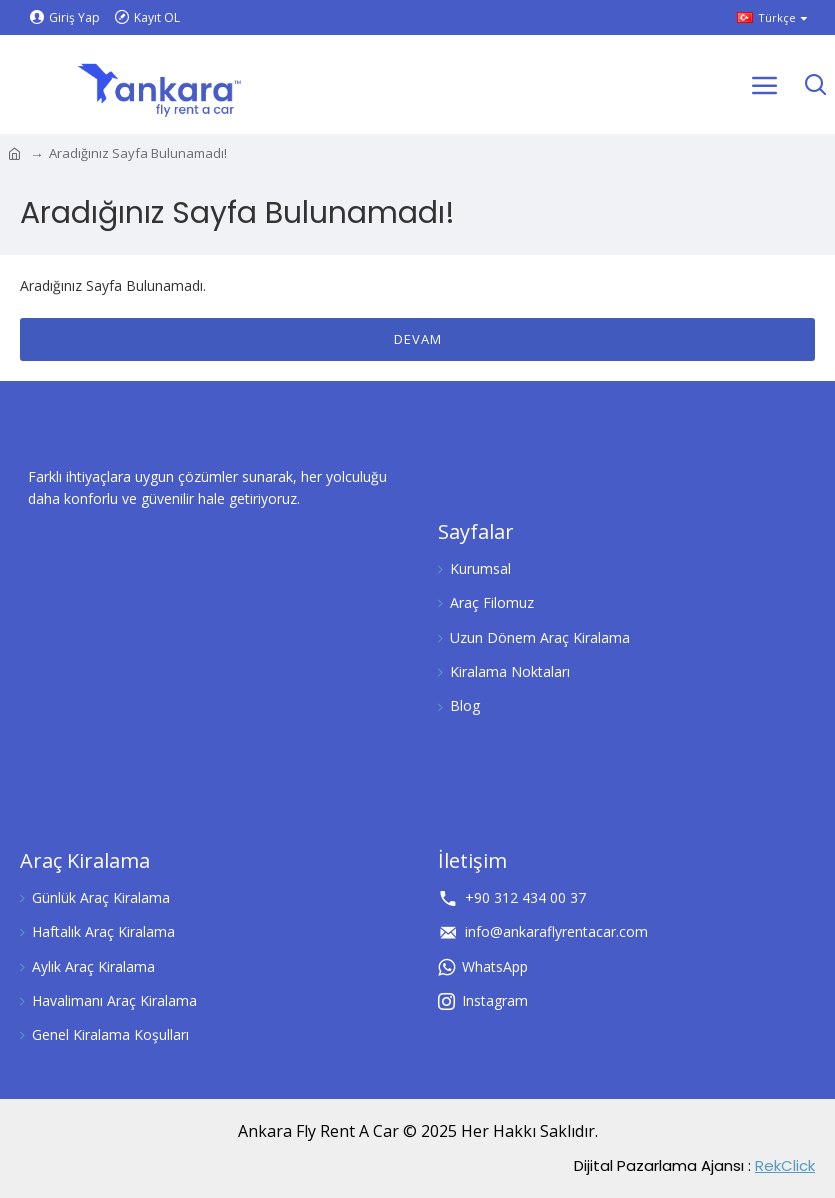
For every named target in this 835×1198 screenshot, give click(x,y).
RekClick (785, 1165)
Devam (418, 339)
